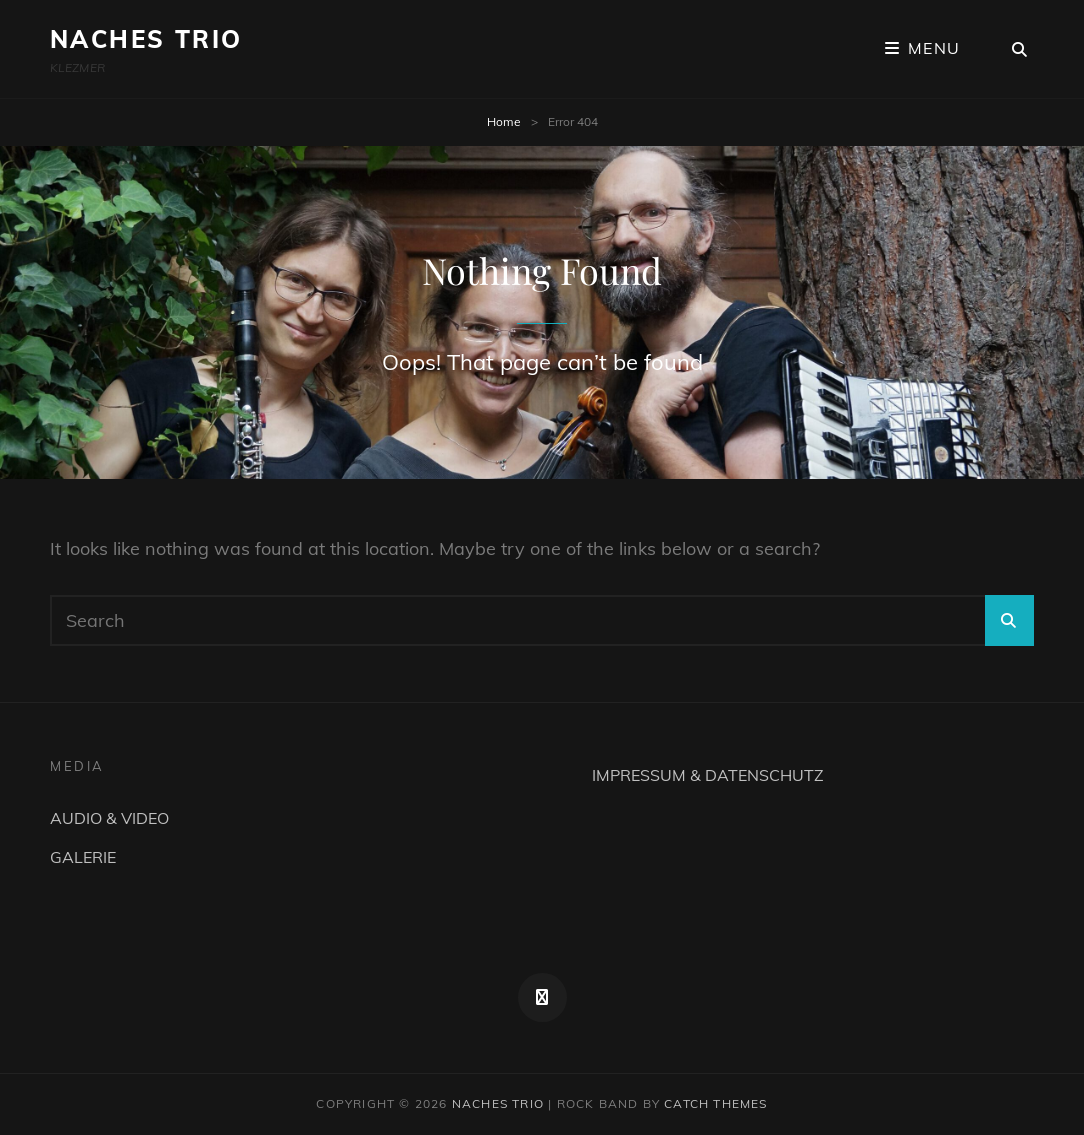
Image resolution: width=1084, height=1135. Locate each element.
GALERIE (83, 857)
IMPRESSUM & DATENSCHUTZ (708, 775)
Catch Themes (715, 1103)
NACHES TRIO (146, 39)
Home (504, 121)
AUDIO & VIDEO (109, 818)
